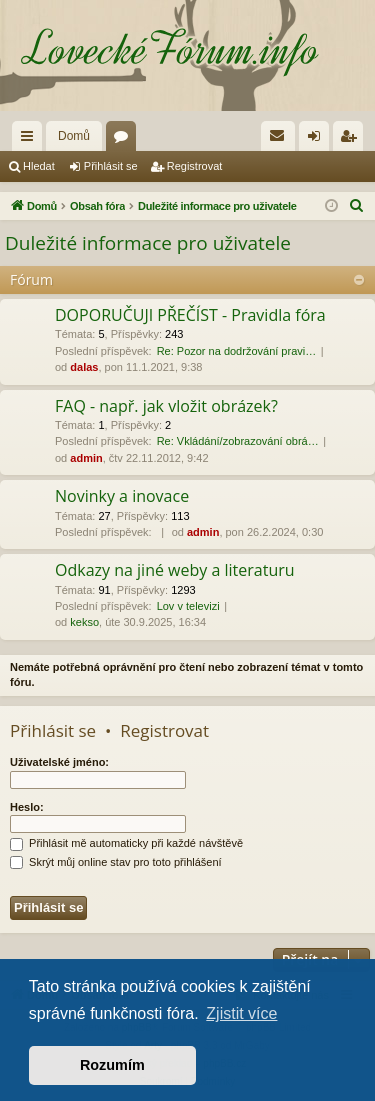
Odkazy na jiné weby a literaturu (175, 570)
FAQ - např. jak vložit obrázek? (166, 406)
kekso (84, 622)
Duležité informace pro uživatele (148, 243)
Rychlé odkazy (31, 140)
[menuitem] (278, 136)
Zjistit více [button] (241, 1013)
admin (86, 458)
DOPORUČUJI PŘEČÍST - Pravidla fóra (190, 315)
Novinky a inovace (122, 496)
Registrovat (195, 166)
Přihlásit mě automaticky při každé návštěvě (126, 843)
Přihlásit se (111, 166)
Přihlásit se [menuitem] (318, 140)
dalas (84, 367)
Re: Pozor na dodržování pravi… (237, 351)
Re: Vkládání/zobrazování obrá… (238, 441)
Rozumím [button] (112, 1065)
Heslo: (27, 807)
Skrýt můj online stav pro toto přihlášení (116, 862)
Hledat (39, 166)
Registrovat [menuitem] (352, 140)
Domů (74, 136)
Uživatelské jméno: (59, 762)
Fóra (125, 140)
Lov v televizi (188, 606)
